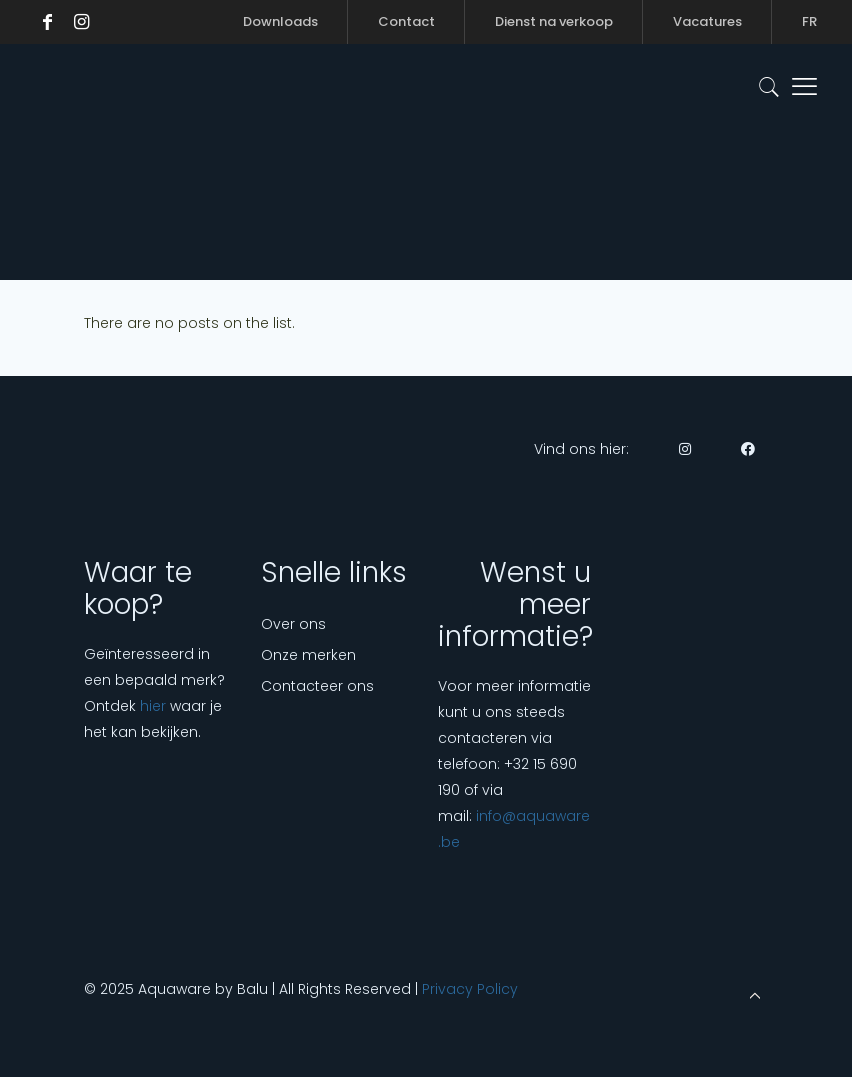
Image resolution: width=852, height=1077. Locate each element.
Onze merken (308, 655)
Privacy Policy (470, 989)
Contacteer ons (317, 686)
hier (153, 706)
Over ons (293, 624)
